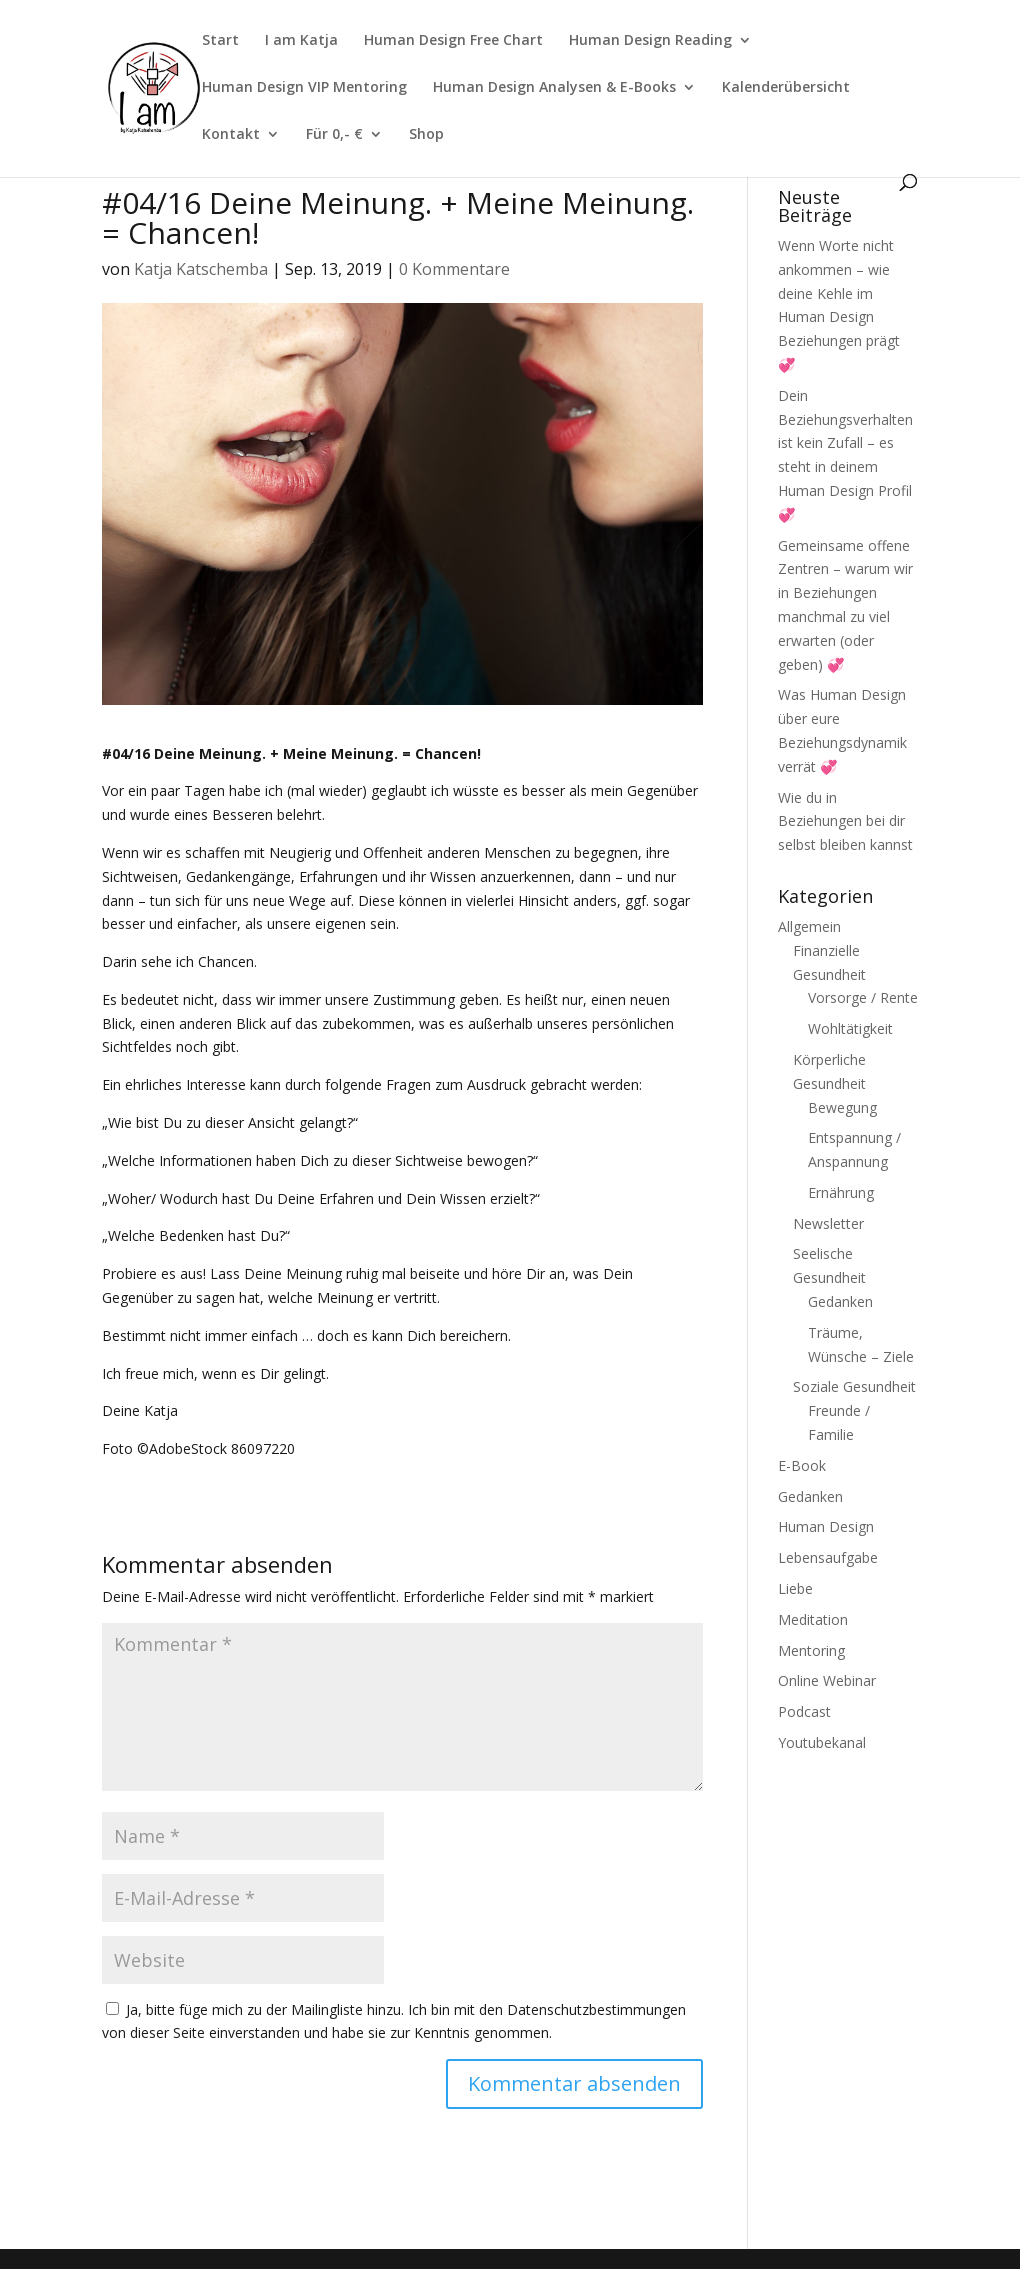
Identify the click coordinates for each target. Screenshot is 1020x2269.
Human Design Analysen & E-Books (554, 88)
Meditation (813, 1619)
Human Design (826, 1526)
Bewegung (842, 1107)
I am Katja (301, 41)
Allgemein (809, 926)
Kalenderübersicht (786, 88)
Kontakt (231, 135)
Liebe (795, 1588)
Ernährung (841, 1192)
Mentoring (811, 1650)
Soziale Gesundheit (854, 1386)
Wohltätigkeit (850, 1028)
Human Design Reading (650, 41)
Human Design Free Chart (453, 41)
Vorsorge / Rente (863, 997)
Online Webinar (827, 1680)
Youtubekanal (822, 1742)
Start (220, 41)
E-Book (802, 1465)
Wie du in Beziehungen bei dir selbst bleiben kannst (845, 821)
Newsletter (828, 1223)
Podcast (804, 1711)
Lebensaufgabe (828, 1557)
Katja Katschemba (201, 269)
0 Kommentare (454, 269)
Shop (426, 135)
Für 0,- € (334, 135)
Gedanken (840, 1301)
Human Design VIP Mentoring (304, 88)
